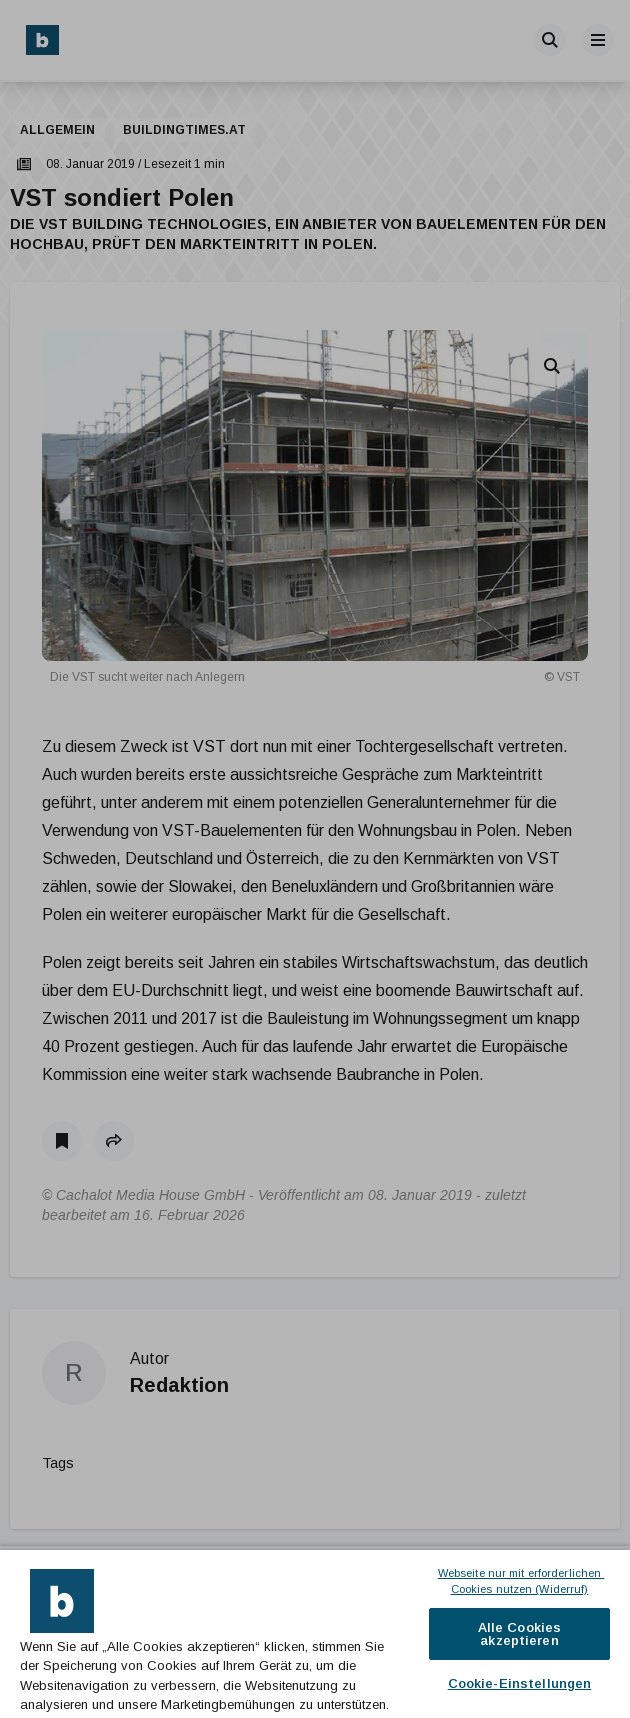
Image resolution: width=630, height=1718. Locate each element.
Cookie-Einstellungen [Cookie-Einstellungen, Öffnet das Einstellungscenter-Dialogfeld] (520, 1683)
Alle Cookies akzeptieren (520, 1634)
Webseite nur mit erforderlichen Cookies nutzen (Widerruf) (521, 1581)
